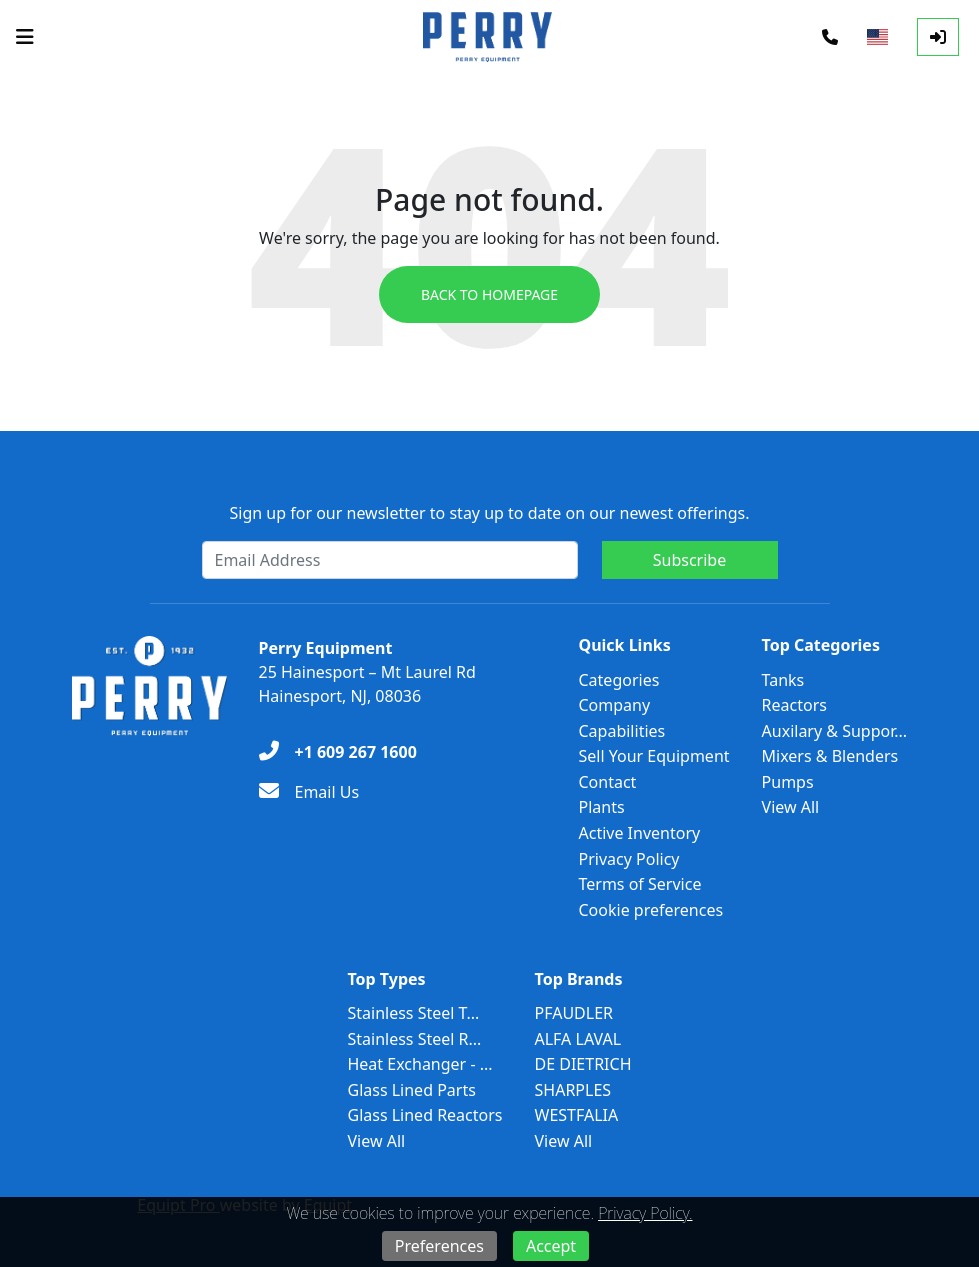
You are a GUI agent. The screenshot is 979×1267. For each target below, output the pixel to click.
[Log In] (938, 37)
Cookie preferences (651, 910)
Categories (619, 680)
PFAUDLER (574, 1013)
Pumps (788, 782)
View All (791, 807)
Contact (608, 782)
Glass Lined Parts (411, 1090)
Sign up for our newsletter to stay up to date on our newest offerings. (490, 513)
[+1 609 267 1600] (338, 752)
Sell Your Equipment (654, 756)
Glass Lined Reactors (424, 1115)
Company (615, 705)
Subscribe (689, 560)
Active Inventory (640, 833)
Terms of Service (640, 884)
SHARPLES (573, 1090)
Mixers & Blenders (830, 756)
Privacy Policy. (645, 1213)
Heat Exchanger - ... (419, 1064)
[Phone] (830, 37)
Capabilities (622, 731)
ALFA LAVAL (578, 1039)
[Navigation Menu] (25, 37)
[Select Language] (877, 37)
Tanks (783, 680)
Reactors (794, 705)
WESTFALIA (577, 1115)
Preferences (439, 1246)
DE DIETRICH (583, 1064)
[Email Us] (309, 792)
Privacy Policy (629, 859)
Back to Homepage (489, 294)
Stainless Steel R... (414, 1039)
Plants (602, 807)
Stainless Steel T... (413, 1013)
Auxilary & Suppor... (835, 731)
